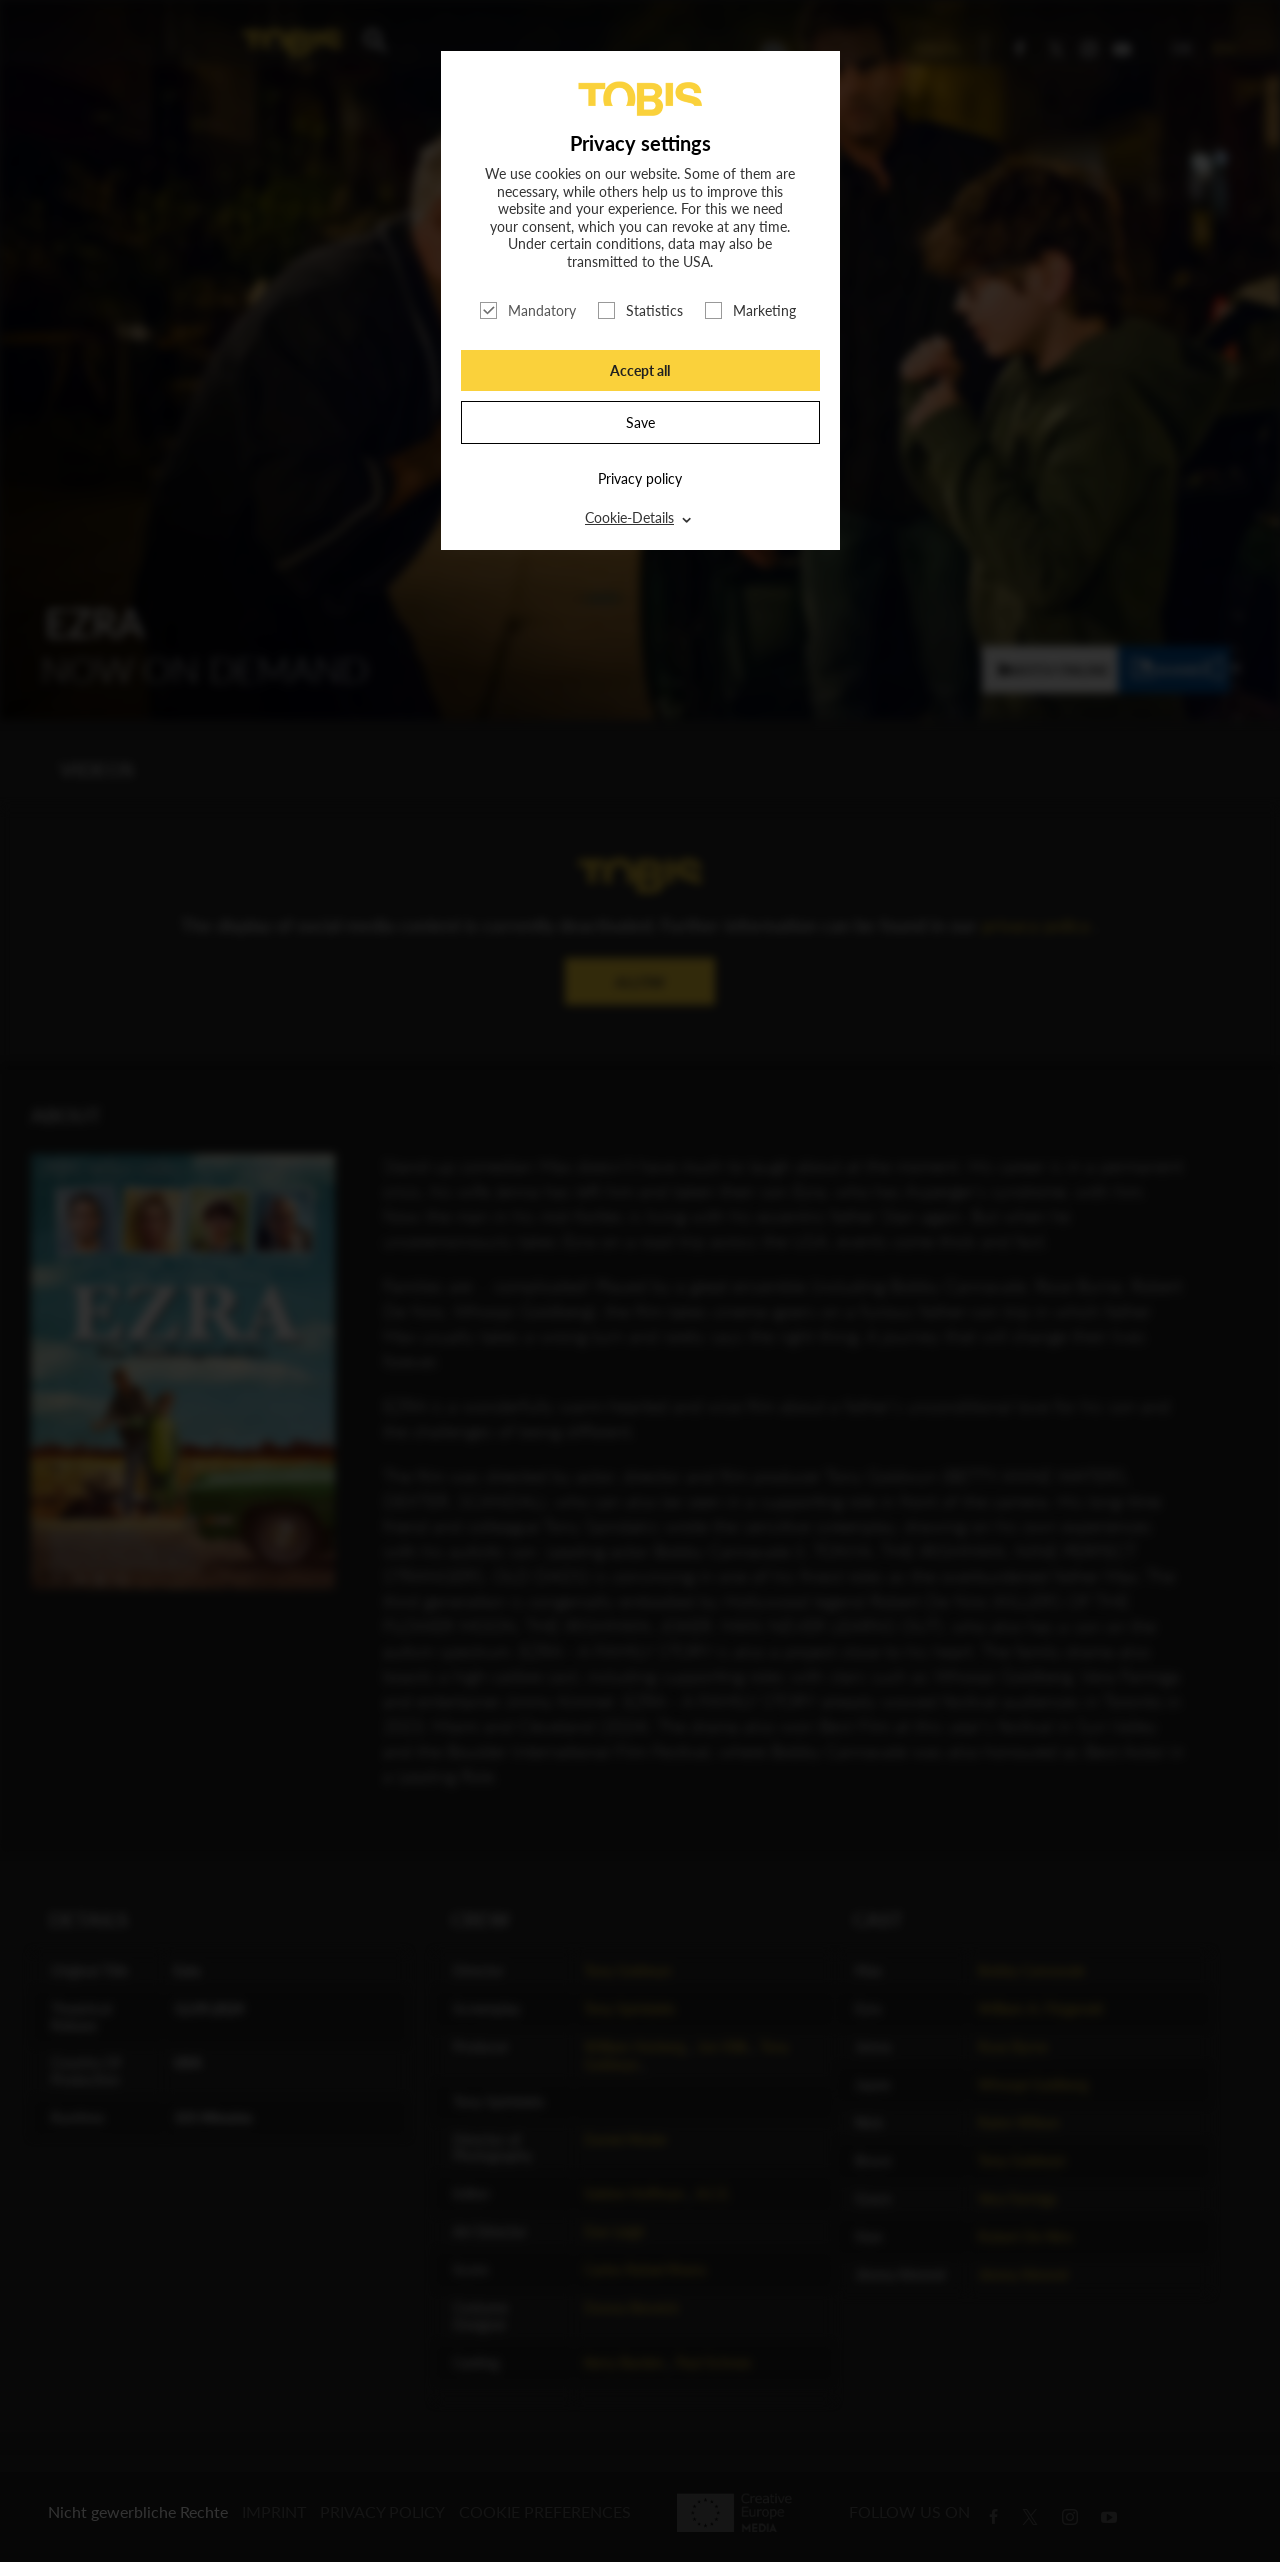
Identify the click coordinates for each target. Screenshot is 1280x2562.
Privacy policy (640, 478)
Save (640, 422)
